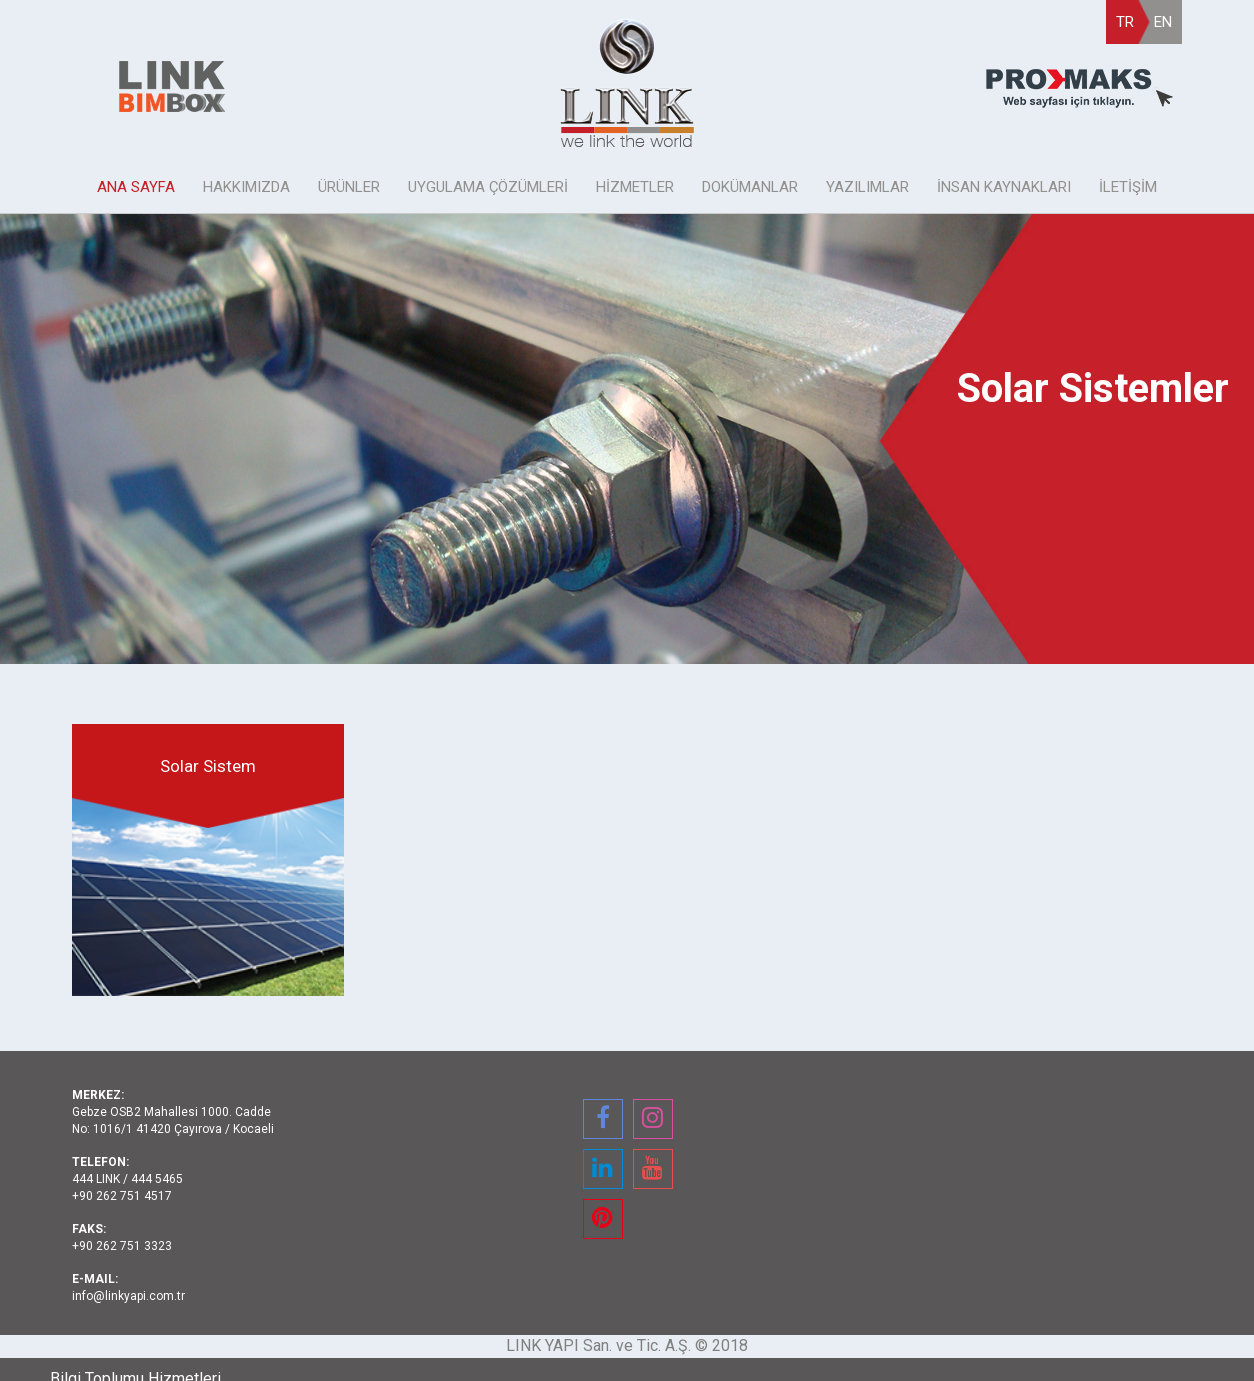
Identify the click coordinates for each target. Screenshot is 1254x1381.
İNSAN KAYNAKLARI (1004, 187)
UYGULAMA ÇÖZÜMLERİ (488, 187)
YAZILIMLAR (867, 187)
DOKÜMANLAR (750, 187)
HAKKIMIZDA (246, 187)
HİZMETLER (635, 187)
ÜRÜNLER (349, 187)
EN (1163, 22)
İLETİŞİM (1128, 187)
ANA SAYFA (136, 187)
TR (1125, 22)
